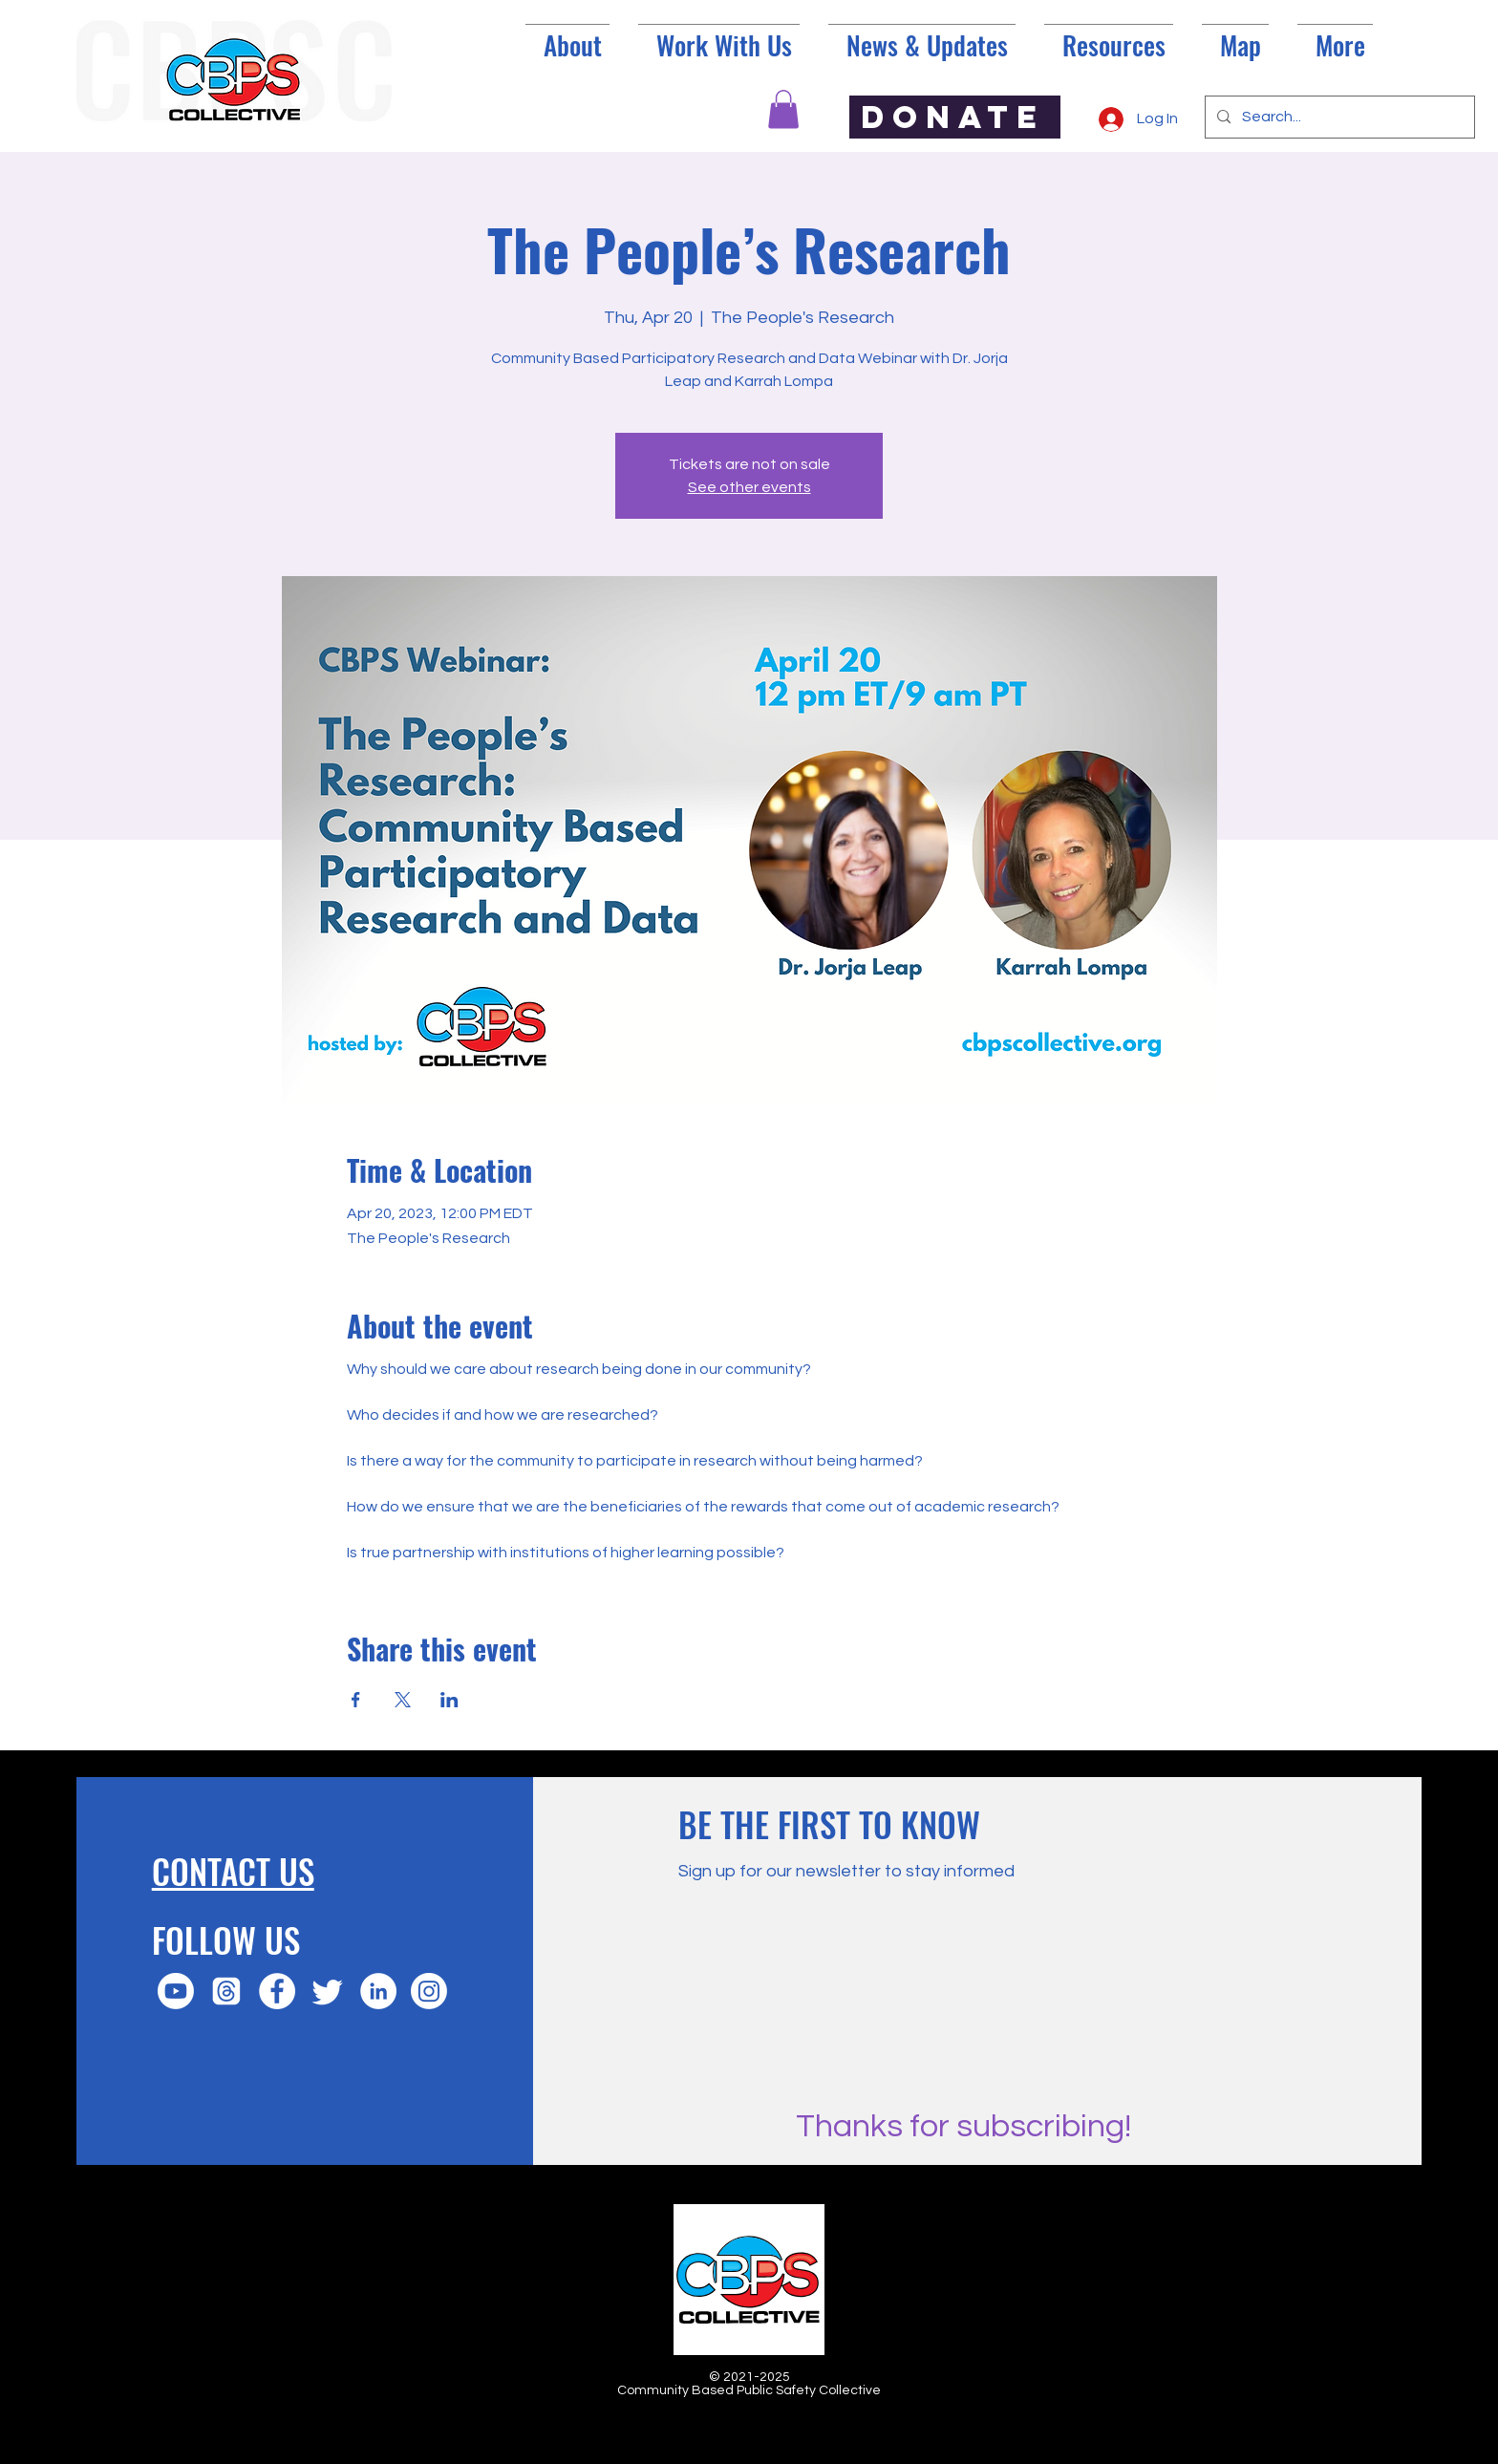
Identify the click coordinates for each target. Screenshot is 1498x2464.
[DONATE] (954, 117)
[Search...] (1338, 117)
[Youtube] (176, 1991)
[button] (783, 109)
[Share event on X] (403, 1699)
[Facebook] (277, 1991)
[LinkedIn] (378, 1991)
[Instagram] (429, 1991)
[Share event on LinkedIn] (449, 1699)
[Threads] (226, 1991)
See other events (749, 487)
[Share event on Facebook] (356, 1699)
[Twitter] (328, 1991)
